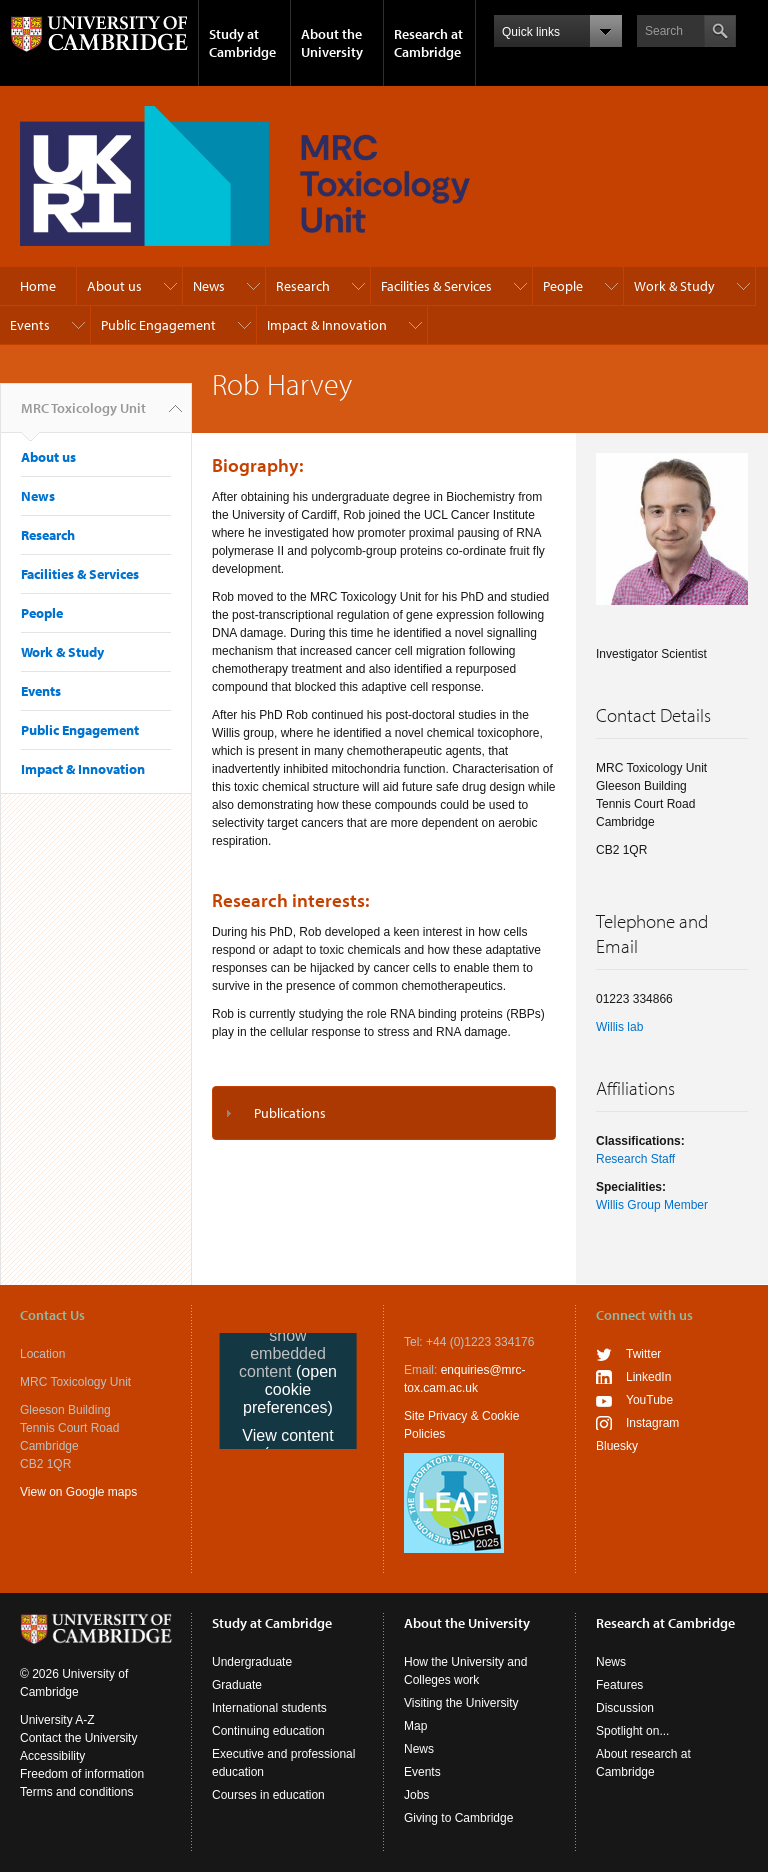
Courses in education (268, 1795)
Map (415, 1726)
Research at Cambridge (428, 43)
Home (38, 286)
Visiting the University (461, 1703)
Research (303, 286)
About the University (332, 43)
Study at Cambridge (242, 43)
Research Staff (635, 1159)
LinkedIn (648, 1377)
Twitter (643, 1354)
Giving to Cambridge (458, 1818)
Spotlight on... (632, 1731)
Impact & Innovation (327, 325)
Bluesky (617, 1446)
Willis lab (619, 1027)
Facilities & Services (436, 286)
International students (269, 1708)
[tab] (384, 1113)
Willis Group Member (652, 1205)
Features (619, 1685)
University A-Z (57, 1720)
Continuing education (268, 1731)
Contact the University (78, 1738)
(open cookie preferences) (290, 1389)
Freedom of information (82, 1774)
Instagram (652, 1423)
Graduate (237, 1685)
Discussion (625, 1708)
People (563, 286)
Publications (290, 1113)
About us (114, 286)
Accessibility (52, 1756)
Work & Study (674, 286)
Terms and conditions (76, 1792)
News (209, 286)
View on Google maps (78, 1492)
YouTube (649, 1400)
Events (30, 325)
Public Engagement (158, 325)
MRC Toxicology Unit (83, 416)
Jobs (416, 1795)
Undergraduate (252, 1662)
